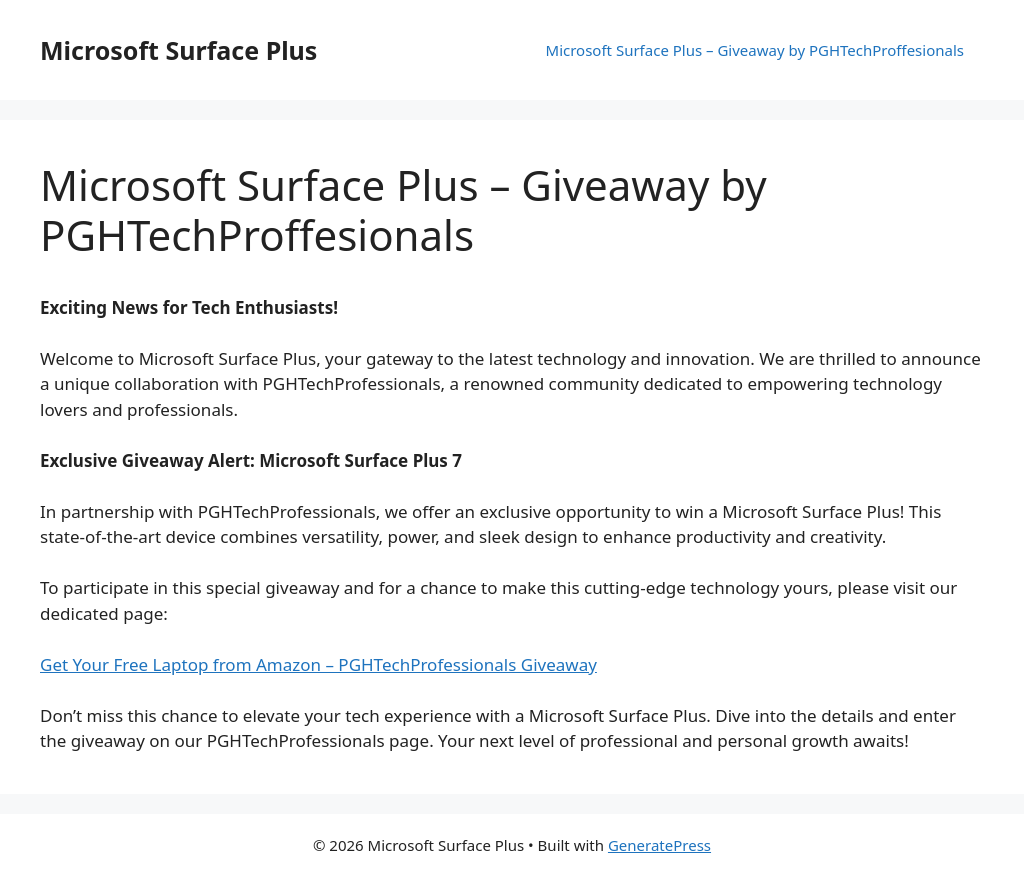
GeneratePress (659, 845)
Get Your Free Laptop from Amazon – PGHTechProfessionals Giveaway (318, 664)
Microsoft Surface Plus (178, 50)
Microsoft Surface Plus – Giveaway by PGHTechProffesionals (755, 50)
